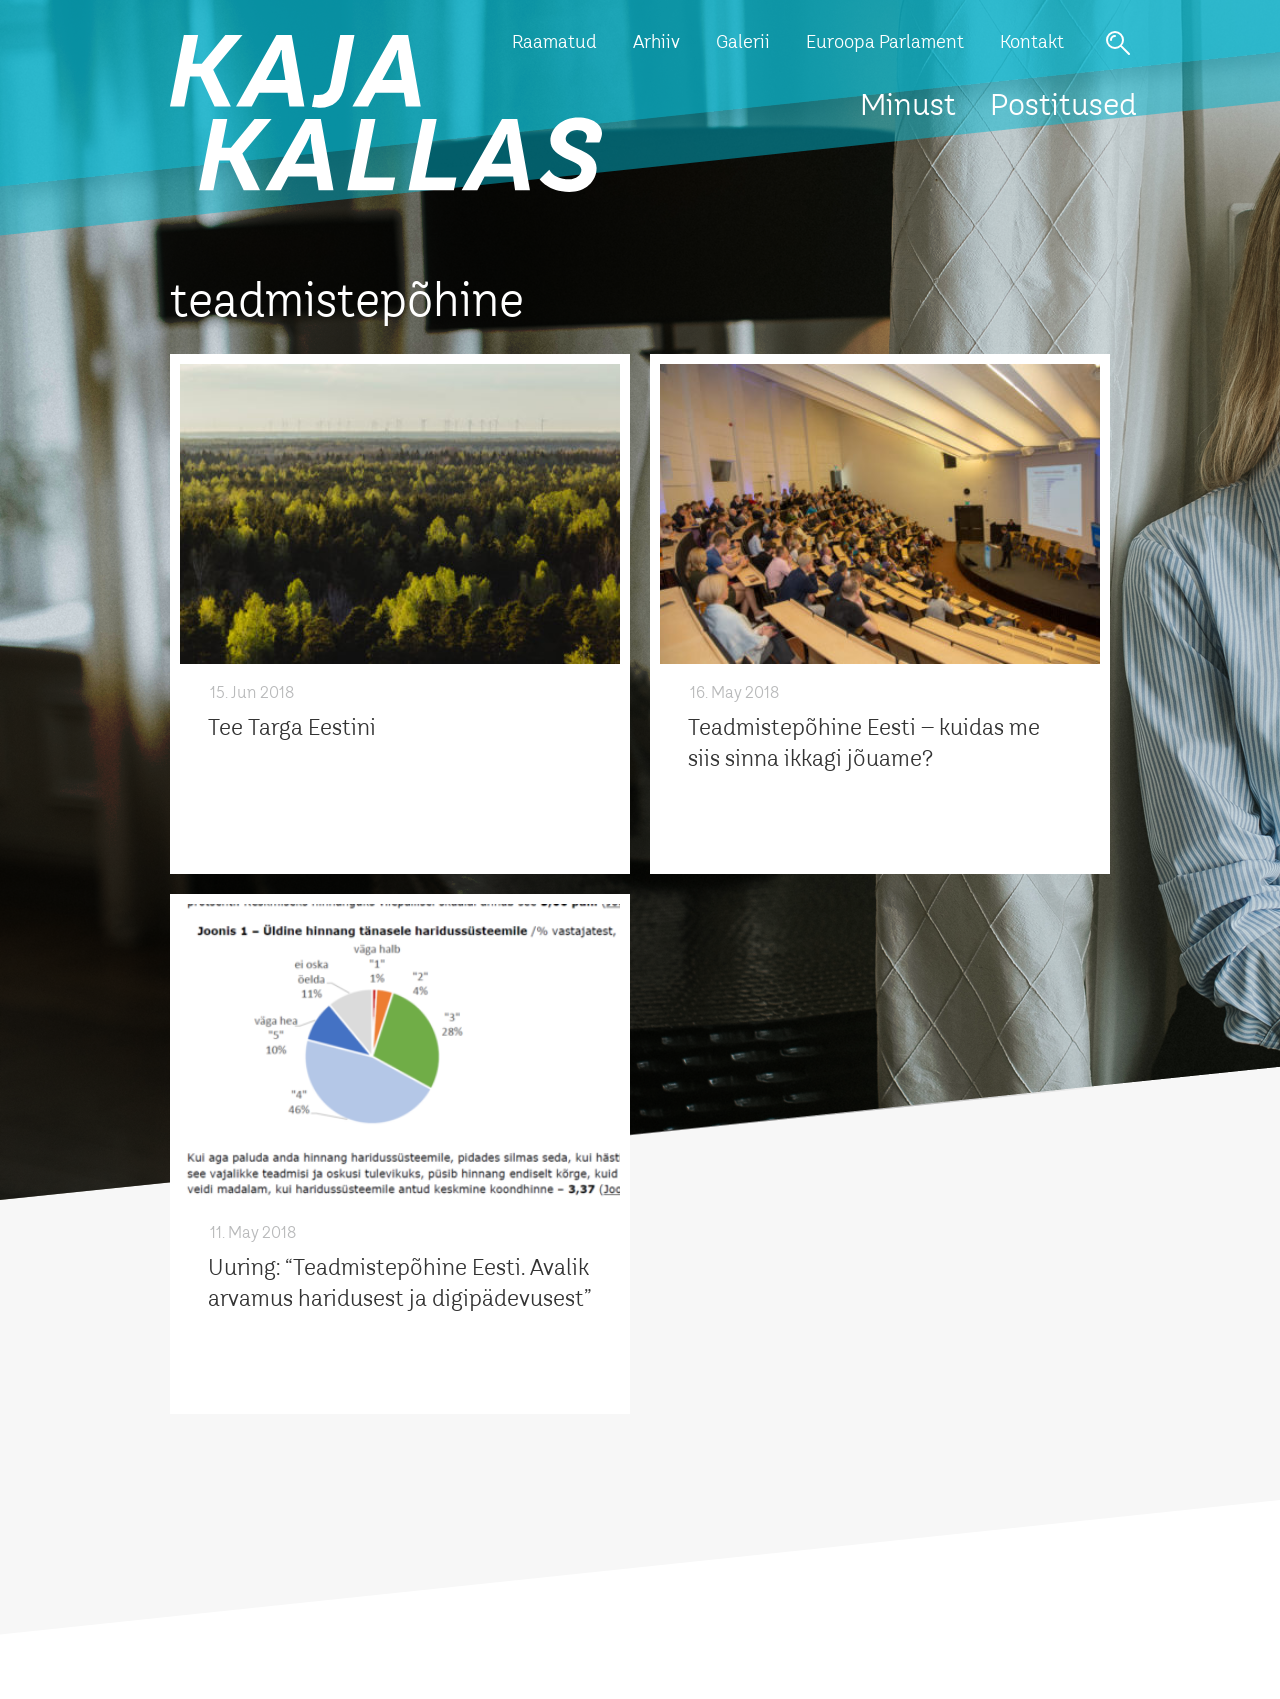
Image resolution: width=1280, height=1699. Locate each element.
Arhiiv (656, 43)
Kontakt (1032, 43)
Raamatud (554, 43)
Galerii (743, 43)
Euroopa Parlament (885, 43)
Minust (908, 107)
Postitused (1063, 107)
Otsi (1118, 43)
